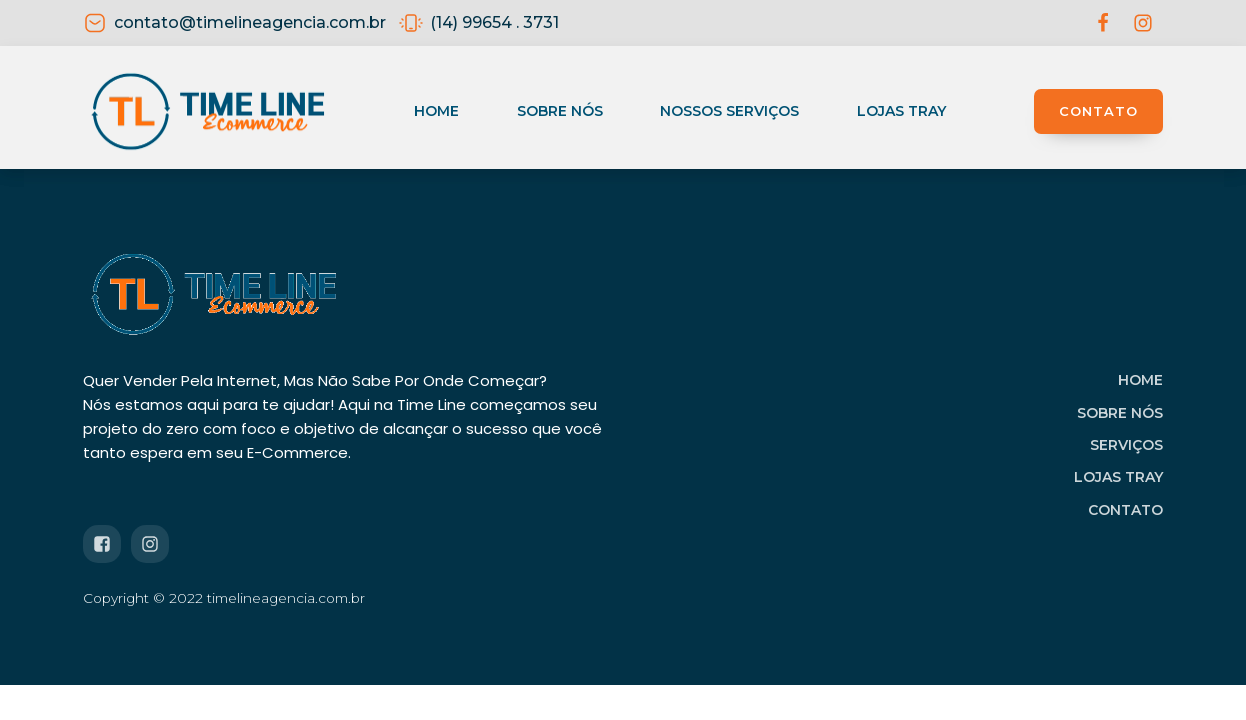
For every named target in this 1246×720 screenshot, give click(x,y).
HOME (1140, 380)
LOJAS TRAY (1118, 477)
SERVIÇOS (1126, 445)
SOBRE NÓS (1120, 413)
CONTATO (1098, 111)
